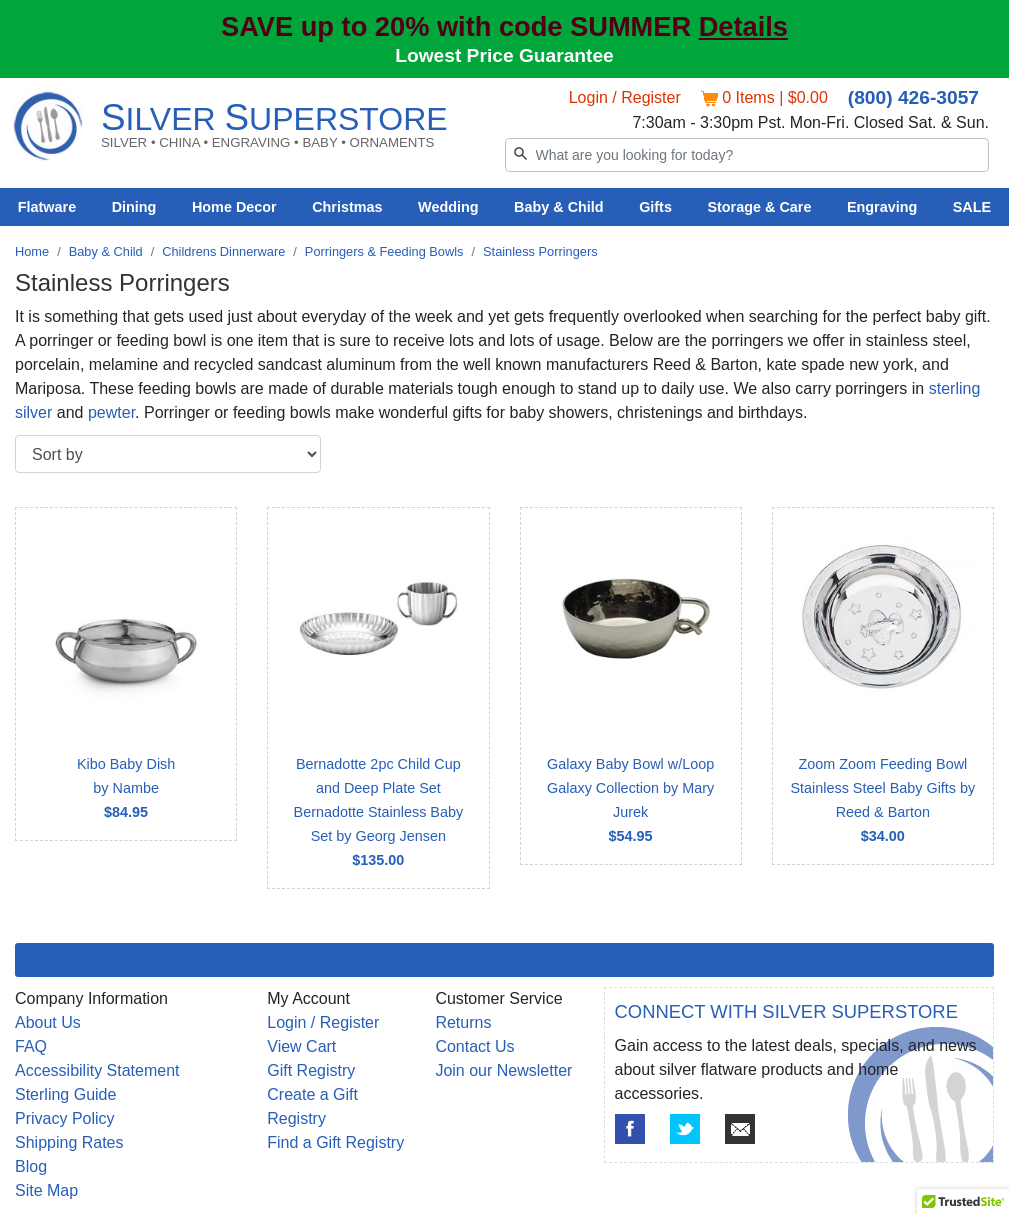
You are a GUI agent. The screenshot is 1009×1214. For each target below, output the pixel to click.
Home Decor (234, 207)
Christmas (347, 207)
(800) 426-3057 (913, 97)
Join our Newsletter (503, 1070)
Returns (463, 1022)
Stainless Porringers (540, 251)
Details (743, 26)
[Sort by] (168, 454)
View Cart (301, 1046)
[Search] (747, 155)
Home (32, 251)
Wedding (448, 207)
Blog (31, 1166)
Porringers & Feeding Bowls (384, 251)
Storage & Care (759, 207)
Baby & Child (559, 207)
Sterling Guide (65, 1094)
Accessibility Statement (97, 1070)
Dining (134, 207)
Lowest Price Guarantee (504, 55)
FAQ (31, 1046)
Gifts (655, 207)
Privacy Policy (65, 1118)
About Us (48, 1022)
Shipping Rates (69, 1142)
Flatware (47, 207)
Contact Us (474, 1046)
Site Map (46, 1190)
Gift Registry (311, 1070)
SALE (972, 207)
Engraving (882, 207)
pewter (111, 412)
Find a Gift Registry (335, 1142)
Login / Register (625, 97)
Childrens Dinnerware (223, 251)
